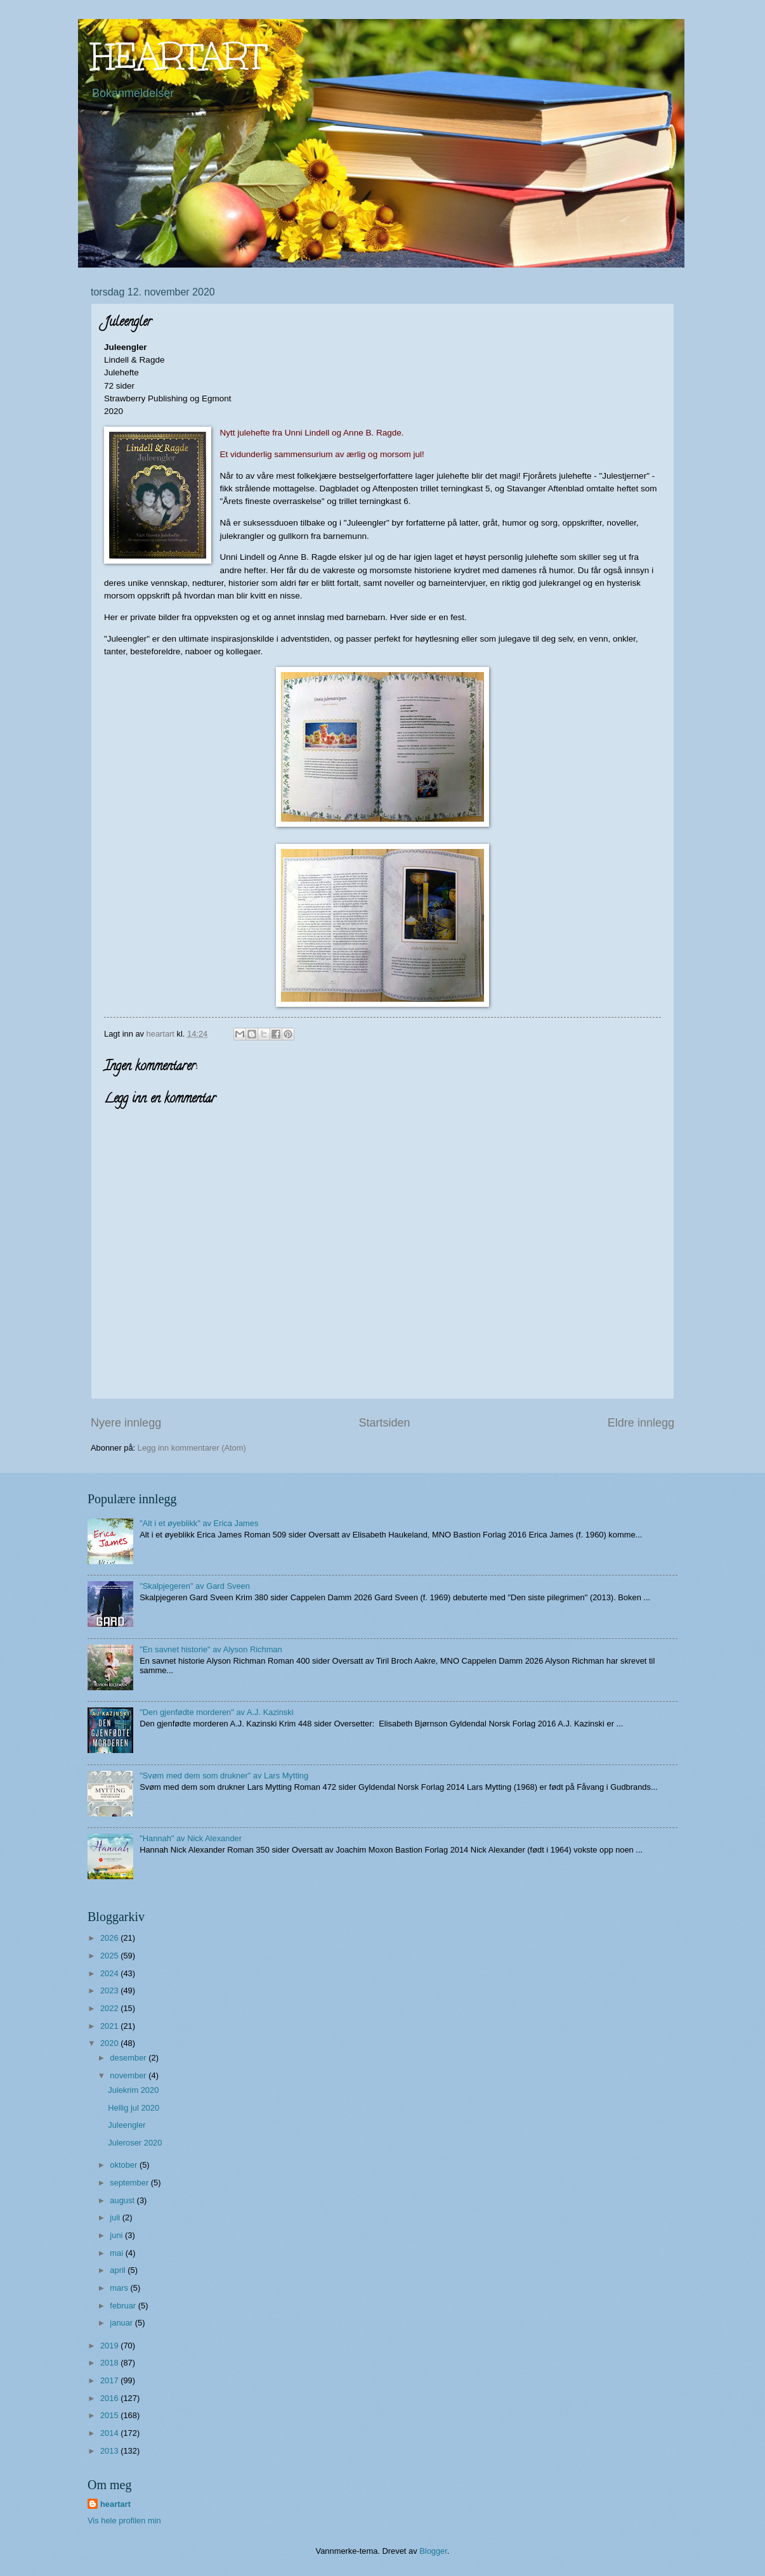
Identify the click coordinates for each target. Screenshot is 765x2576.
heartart (115, 2504)
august (123, 2200)
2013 (110, 2451)
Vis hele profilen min (124, 2520)
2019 (110, 2345)
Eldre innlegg (641, 1422)
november (129, 2075)
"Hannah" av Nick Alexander (191, 1838)
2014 (110, 2433)
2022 (110, 2008)
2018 (110, 2362)
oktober (125, 2165)
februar (124, 2305)
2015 (110, 2415)
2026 (110, 1938)
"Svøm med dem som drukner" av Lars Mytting (224, 1775)
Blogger (433, 2551)
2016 (110, 2398)
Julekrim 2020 (133, 2090)
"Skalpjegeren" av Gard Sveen (195, 1586)
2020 (110, 2043)
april (119, 2270)
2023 (110, 1990)
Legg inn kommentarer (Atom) (192, 1448)
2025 (110, 1955)
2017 (110, 2380)
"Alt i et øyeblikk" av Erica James (199, 1523)
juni (117, 2235)
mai (117, 2253)
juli (116, 2217)
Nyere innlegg (126, 1422)
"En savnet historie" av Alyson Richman (211, 1649)
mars (120, 2288)
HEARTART (178, 56)
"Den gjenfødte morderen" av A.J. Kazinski (216, 1712)
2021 (110, 2026)
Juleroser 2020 (135, 2142)
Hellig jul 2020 (133, 2108)
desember (129, 2057)
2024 (110, 1973)
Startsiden (384, 1422)
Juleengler (126, 2125)
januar (122, 2322)
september (130, 2182)
